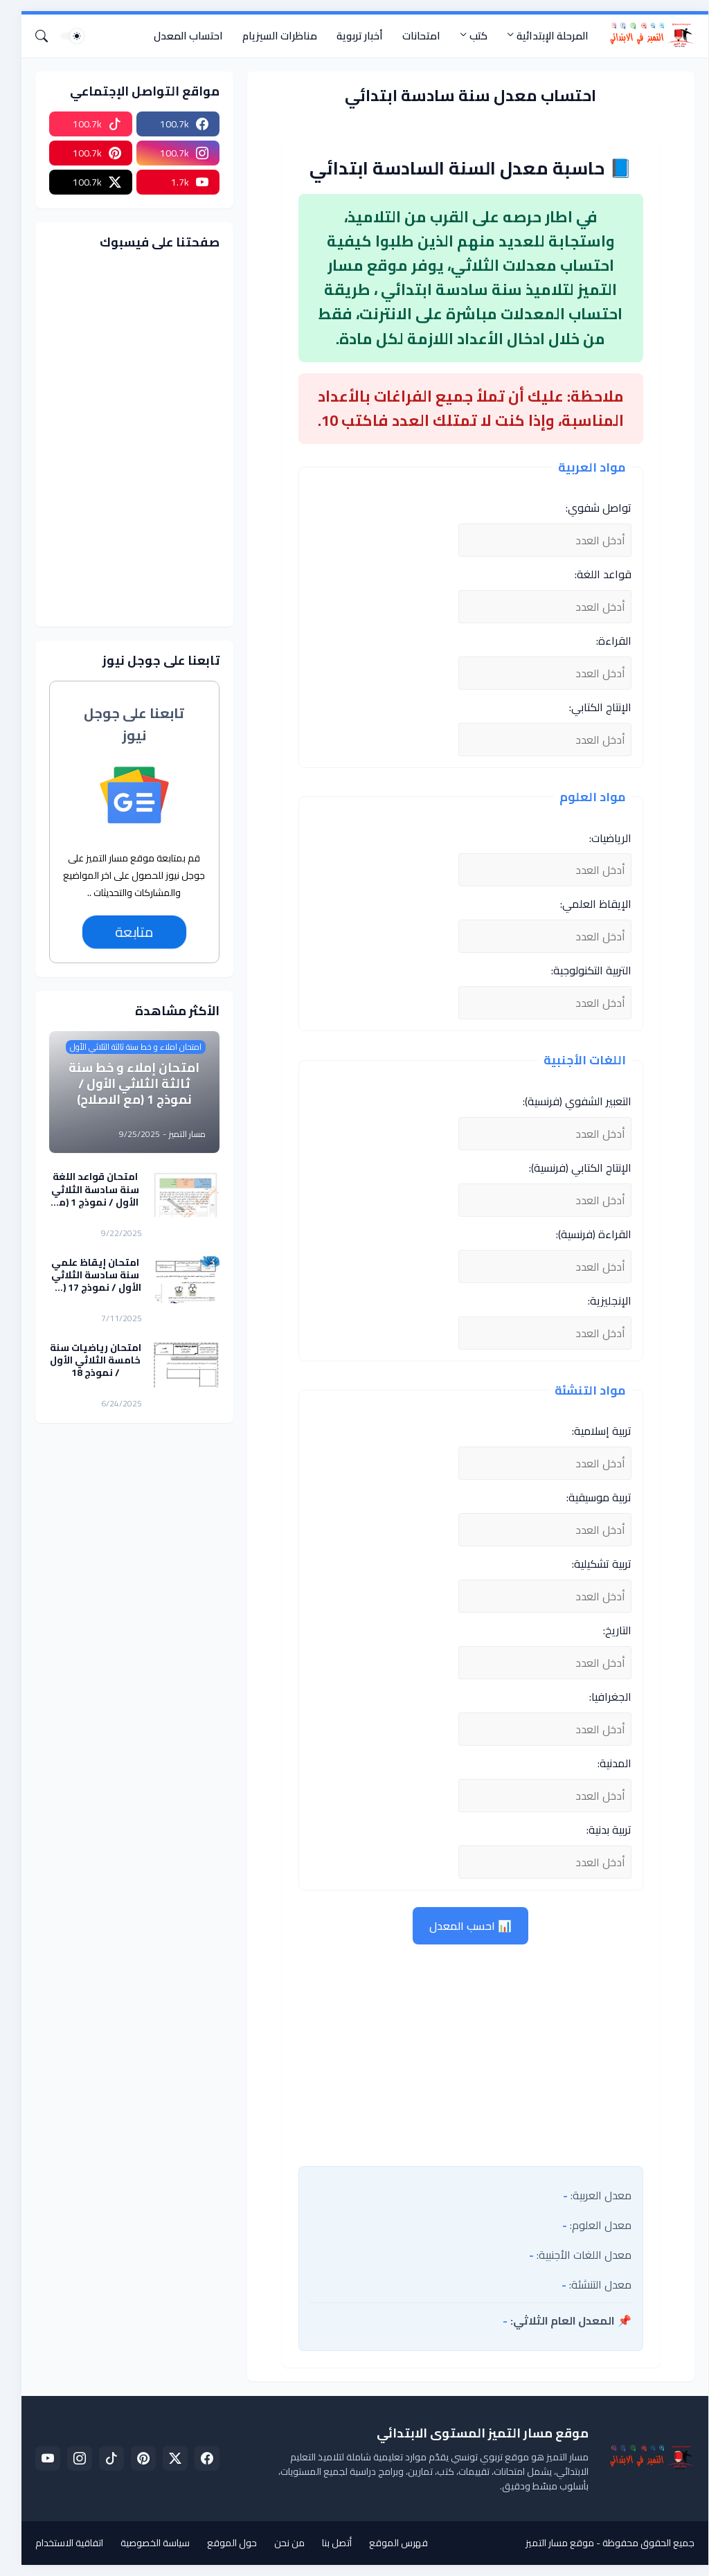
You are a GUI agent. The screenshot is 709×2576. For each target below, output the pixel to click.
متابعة (124, 932)
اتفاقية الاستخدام (59, 2543)
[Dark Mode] (61, 36)
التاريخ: (607, 1630)
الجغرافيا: (600, 1696)
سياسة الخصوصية (144, 2543)
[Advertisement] (460, 2052)
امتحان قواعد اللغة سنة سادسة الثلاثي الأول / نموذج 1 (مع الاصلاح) (85, 1189)
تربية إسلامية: (591, 1430)
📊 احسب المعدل (460, 1925)
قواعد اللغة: (592, 574)
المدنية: (604, 1763)
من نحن (279, 2543)
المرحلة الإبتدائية (542, 36)
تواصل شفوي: (588, 507)
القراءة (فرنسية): (583, 1234)
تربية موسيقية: (588, 1497)
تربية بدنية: (598, 1829)
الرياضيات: (600, 838)
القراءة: (603, 640)
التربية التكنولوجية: (581, 970)
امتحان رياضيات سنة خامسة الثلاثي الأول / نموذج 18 (85, 1360)
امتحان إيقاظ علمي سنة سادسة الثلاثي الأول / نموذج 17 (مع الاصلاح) (85, 1275)
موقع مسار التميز (549, 2543)
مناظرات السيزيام (269, 36)
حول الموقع (221, 2543)
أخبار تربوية (349, 36)
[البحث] (36, 36)
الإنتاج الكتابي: (590, 707)
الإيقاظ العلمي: (585, 903)
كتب (468, 36)
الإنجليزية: (599, 1300)
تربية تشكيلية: (591, 1563)
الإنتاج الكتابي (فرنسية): (570, 1167)
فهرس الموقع (388, 2543)
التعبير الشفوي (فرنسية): (566, 1101)
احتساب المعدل (178, 36)
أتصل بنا (326, 2543)
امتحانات (411, 36)
